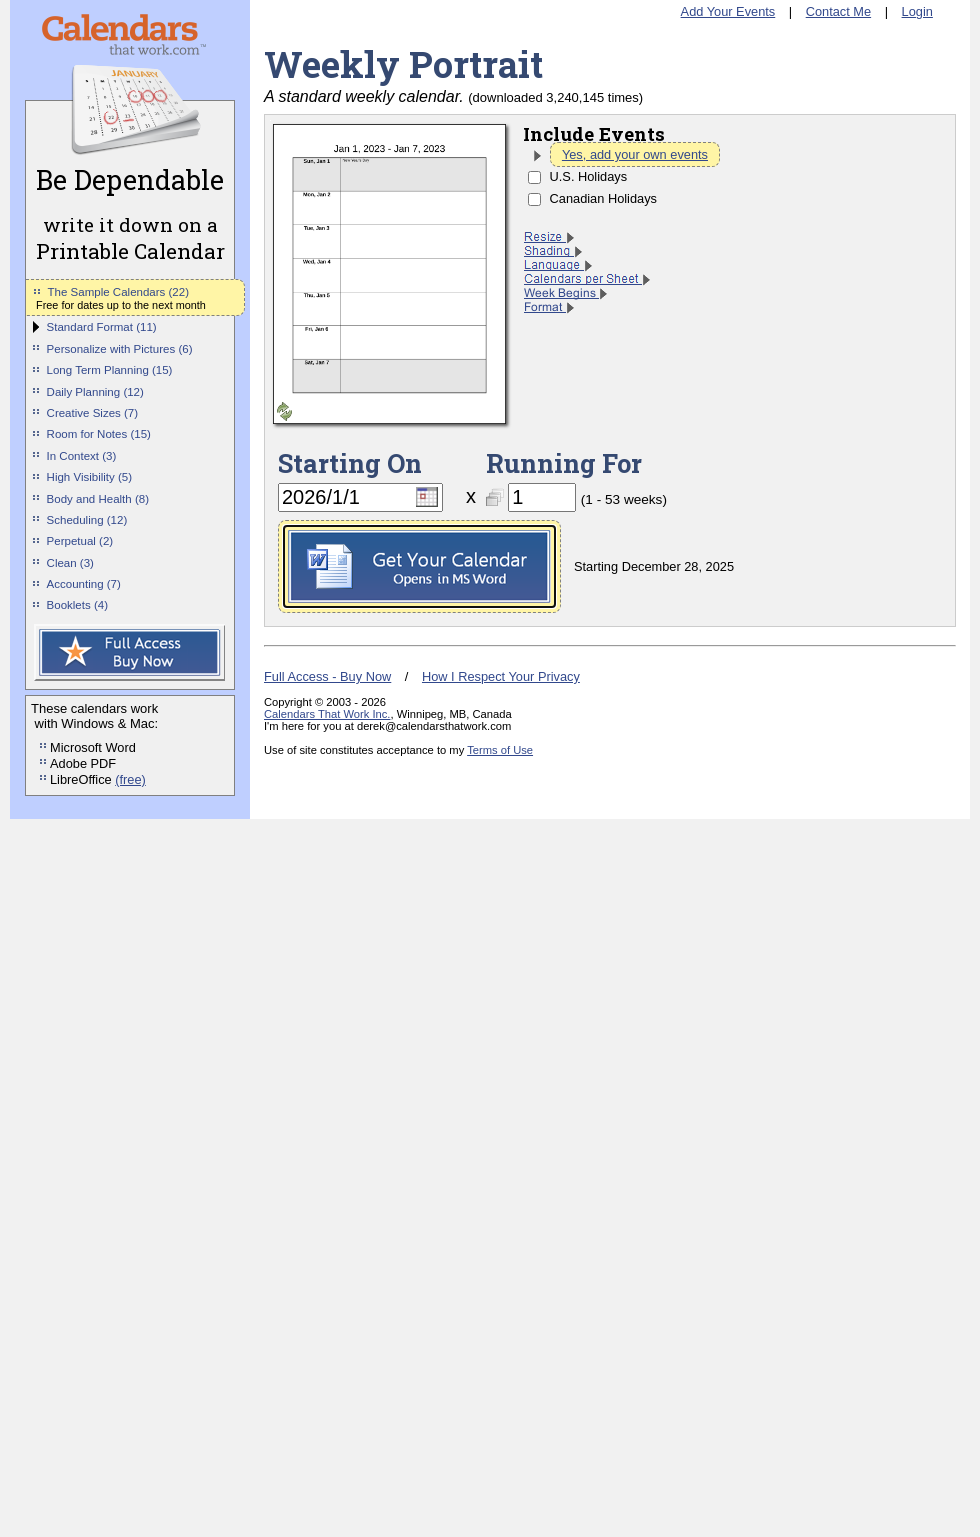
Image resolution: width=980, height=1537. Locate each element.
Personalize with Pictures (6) (120, 349)
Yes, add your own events (635, 154)
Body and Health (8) (98, 499)
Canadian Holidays (603, 198)
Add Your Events (728, 11)
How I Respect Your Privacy (501, 676)
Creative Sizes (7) (93, 413)
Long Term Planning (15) (110, 370)
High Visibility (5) (90, 477)
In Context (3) (82, 456)
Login (917, 11)
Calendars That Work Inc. (327, 714)
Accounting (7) (84, 584)
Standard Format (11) (102, 327)
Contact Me (838, 11)
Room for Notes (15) (99, 434)
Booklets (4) (77, 605)
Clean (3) (70, 563)
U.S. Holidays (589, 176)
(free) (130, 779)
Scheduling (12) (87, 520)
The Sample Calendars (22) (118, 292)
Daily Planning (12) (95, 392)
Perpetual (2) (80, 541)
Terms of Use (500, 750)
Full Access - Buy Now (327, 676)
